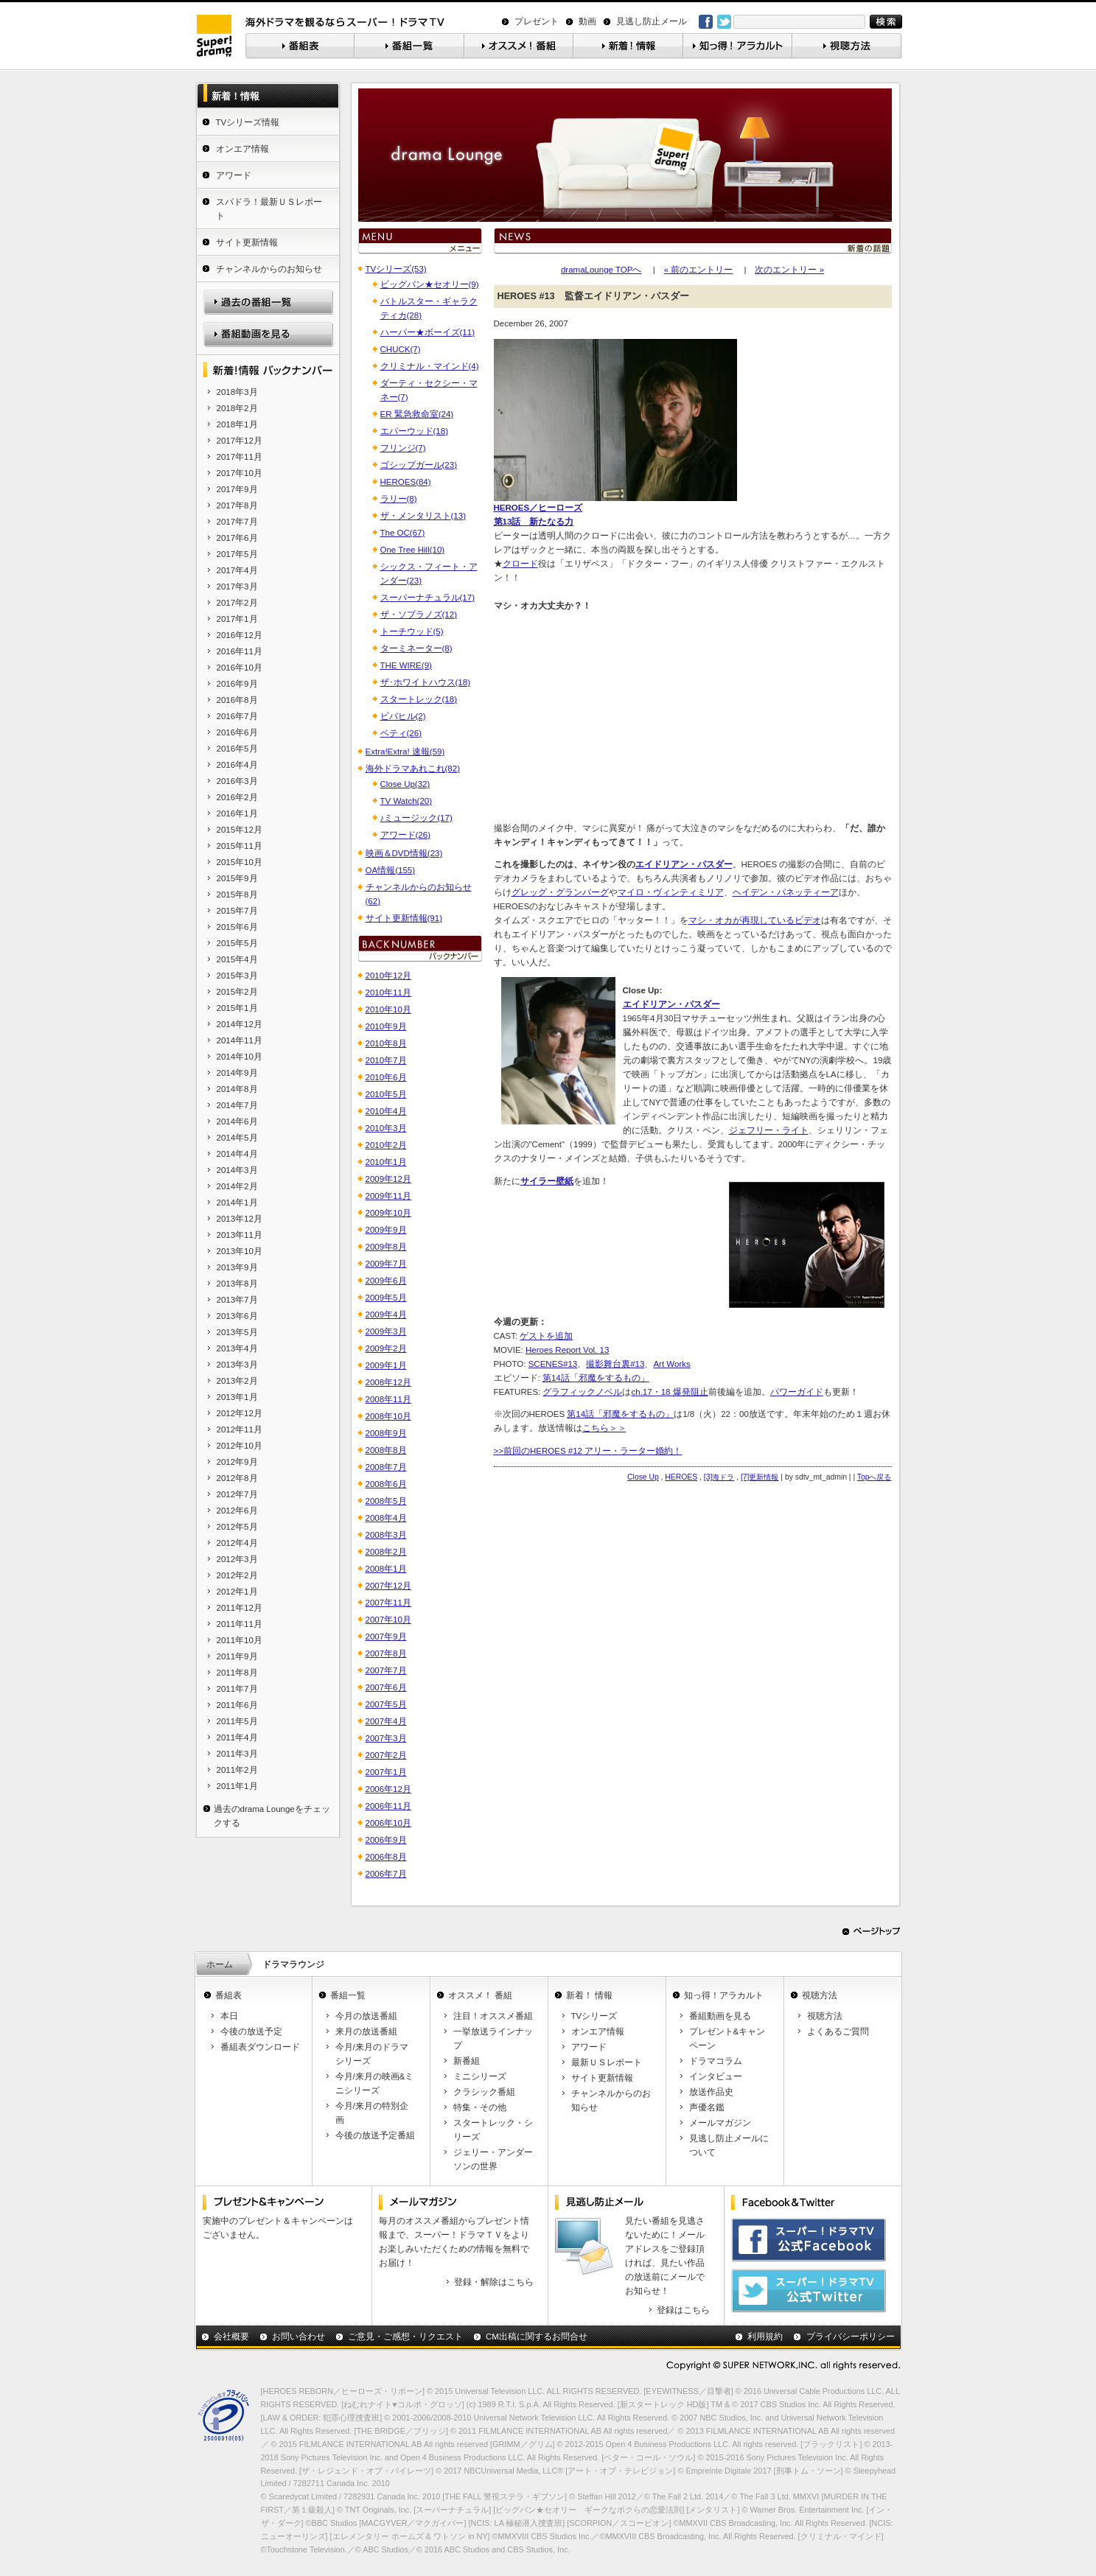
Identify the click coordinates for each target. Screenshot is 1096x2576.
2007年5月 (386, 1704)
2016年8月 (237, 700)
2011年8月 (237, 1672)
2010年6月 (386, 1077)
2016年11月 (239, 651)
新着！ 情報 (589, 1995)
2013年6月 (237, 1316)
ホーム (219, 1964)
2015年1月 (237, 1008)
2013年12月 (239, 1218)
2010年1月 (386, 1162)
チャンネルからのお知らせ (269, 269)
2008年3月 (386, 1534)
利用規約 (765, 2336)
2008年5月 (386, 1501)
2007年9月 (386, 1636)
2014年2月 (237, 1186)
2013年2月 (237, 1380)
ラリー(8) (398, 498)
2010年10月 (388, 1009)
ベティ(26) (401, 733)
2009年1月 (386, 1365)
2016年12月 (239, 635)
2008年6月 (386, 1484)
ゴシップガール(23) (418, 465)
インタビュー (715, 2076)
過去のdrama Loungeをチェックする (272, 1816)
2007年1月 (386, 1772)
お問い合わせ (298, 2336)
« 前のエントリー (698, 269)
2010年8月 (386, 1043)
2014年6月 (237, 1121)
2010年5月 (386, 1094)
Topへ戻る (874, 1477)
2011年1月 (237, 1786)
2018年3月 (237, 392)
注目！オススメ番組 (493, 2016)
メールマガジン (720, 2122)
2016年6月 (237, 732)
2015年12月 (239, 829)
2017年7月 (237, 521)
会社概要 (231, 2336)
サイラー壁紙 (546, 1181)
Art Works (671, 1363)
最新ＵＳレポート (606, 2062)
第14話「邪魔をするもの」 (595, 1377)
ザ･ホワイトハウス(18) (425, 682)
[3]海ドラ (719, 1477)
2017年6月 (237, 537)
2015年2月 (237, 991)
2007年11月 (388, 1602)
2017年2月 (237, 602)
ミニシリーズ (479, 2076)
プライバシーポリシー (850, 2336)
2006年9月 (386, 1839)
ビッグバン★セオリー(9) (429, 284)
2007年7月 (386, 1670)
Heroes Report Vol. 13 (567, 1349)
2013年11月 (239, 1235)
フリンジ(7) (403, 448)
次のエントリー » (789, 269)
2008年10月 (388, 1416)
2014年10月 (239, 1056)
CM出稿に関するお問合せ (536, 2336)
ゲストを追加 (546, 1335)
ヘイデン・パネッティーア (786, 892)
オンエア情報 (242, 148)
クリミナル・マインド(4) (429, 366)
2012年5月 (237, 1526)
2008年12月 (388, 1382)
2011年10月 (239, 1640)
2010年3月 (386, 1128)
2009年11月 (388, 1195)
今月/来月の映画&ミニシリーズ (374, 2083)
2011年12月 (239, 1607)
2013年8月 (237, 1283)
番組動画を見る (720, 2016)
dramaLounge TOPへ (601, 269)
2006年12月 (388, 1789)
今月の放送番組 (366, 2016)
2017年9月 (237, 489)
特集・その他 (479, 2107)
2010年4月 (386, 1111)
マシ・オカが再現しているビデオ (754, 920)
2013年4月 (237, 1348)
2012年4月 (237, 1543)
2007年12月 (388, 1585)
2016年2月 (237, 797)
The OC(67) (402, 532)
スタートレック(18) (418, 699)
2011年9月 (237, 1656)
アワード (233, 175)
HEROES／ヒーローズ (538, 507)
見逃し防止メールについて (729, 2145)
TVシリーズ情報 (248, 122)
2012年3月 (237, 1559)
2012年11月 (239, 1429)
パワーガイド (796, 1391)
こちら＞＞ (604, 1428)
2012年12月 (239, 1413)
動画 (587, 21)
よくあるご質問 (838, 2031)
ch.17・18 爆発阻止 (669, 1391)
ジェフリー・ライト (769, 1130)
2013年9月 (237, 1267)
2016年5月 (237, 748)
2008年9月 (386, 1433)
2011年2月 (237, 1769)
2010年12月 (388, 975)
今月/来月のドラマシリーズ (371, 2054)
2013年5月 (237, 1332)
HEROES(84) (405, 481)
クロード (520, 563)
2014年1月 (237, 1202)
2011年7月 (237, 1688)
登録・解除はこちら (494, 2282)
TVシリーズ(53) (396, 269)
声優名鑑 (707, 2107)
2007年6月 (386, 1687)
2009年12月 (388, 1179)
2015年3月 (237, 975)
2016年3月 (237, 781)
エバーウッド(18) (414, 431)
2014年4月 (237, 1153)
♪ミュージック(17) (416, 817)
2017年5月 (237, 554)
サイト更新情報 (247, 242)
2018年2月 (237, 408)
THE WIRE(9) (406, 665)
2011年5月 (237, 1721)
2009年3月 (386, 1331)
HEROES (681, 1477)
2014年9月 (237, 1072)
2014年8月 (237, 1089)
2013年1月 (237, 1397)
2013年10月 (239, 1251)
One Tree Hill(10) (412, 549)
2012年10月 (239, 1445)
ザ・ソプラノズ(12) (418, 614)
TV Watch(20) (406, 801)
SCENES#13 (553, 1363)
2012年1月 (237, 1591)
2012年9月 (237, 1461)
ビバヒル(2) (403, 716)
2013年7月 (237, 1299)
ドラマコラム (715, 2061)
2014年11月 (239, 1040)
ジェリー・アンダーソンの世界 (493, 2159)
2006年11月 (388, 1806)
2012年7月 (237, 1494)
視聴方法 (819, 1995)
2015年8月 (237, 894)
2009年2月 (386, 1348)
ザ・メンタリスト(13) (423, 515)
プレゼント (536, 21)
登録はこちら (683, 2310)
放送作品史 (711, 2091)
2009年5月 (386, 1297)
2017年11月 (239, 456)
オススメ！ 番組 (480, 1995)
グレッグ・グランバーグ (560, 892)
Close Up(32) (405, 784)
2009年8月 (386, 1246)
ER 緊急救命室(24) (417, 414)
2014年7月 (237, 1105)
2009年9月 (386, 1229)
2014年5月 (237, 1137)
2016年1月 (237, 813)
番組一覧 (348, 1995)
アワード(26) (405, 834)
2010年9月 (386, 1026)
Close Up (643, 1477)
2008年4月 (386, 1517)
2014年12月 (239, 1024)
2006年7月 (386, 1873)
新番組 (466, 2061)
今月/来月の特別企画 (371, 2112)
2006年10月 (388, 1823)
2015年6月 (237, 927)
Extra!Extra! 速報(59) (405, 751)
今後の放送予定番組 (375, 2135)
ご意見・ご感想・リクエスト (405, 2336)
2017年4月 (237, 570)
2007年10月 (388, 1619)
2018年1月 (237, 424)
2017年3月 (237, 586)
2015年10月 (239, 862)
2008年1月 (386, 1568)
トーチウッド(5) (412, 631)
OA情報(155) (391, 870)
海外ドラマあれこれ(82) (413, 768)
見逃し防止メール (651, 21)
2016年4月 (237, 764)
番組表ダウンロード (260, 2047)
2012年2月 (237, 1575)
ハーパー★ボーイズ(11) (427, 332)
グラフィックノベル (582, 1391)
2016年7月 (237, 716)
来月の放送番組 (366, 2031)
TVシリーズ (594, 2016)
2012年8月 (237, 1478)
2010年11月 (388, 992)
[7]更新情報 (760, 1477)
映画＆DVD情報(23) (404, 853)
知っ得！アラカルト (724, 1995)
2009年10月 (388, 1212)
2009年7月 (386, 1263)
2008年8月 (386, 1450)
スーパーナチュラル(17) (427, 597)
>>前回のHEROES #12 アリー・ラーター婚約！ (588, 1450)
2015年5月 (237, 943)
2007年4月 (386, 1721)
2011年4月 (237, 1737)
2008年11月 (388, 1399)
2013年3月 (237, 1364)
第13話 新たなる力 (534, 521)
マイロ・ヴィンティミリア (671, 892)
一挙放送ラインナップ (493, 2038)
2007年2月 (386, 1755)
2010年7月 (386, 1060)
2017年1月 (237, 619)
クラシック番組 (484, 2091)
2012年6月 (237, 1510)
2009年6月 (386, 1280)
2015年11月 (239, 845)
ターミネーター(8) (416, 648)
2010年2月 (386, 1145)
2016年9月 (237, 683)
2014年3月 (237, 1170)
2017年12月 (239, 440)
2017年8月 (237, 505)
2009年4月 (386, 1314)
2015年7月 (237, 910)
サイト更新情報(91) (404, 918)
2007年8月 (386, 1653)
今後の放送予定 (251, 2031)
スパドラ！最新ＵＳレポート (269, 208)
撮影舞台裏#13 (615, 1363)
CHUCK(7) (400, 349)
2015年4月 (237, 959)
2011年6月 (237, 1705)
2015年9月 (237, 878)
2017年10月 (239, 473)
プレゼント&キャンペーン (727, 2038)
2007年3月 (386, 1738)
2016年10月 (239, 667)
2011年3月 (237, 1753)
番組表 (228, 1995)
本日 (229, 2016)
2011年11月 (239, 1624)
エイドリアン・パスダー (684, 864)
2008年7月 (386, 1467)
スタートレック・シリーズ (493, 2129)
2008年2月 (386, 1551)
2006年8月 (386, 1856)
